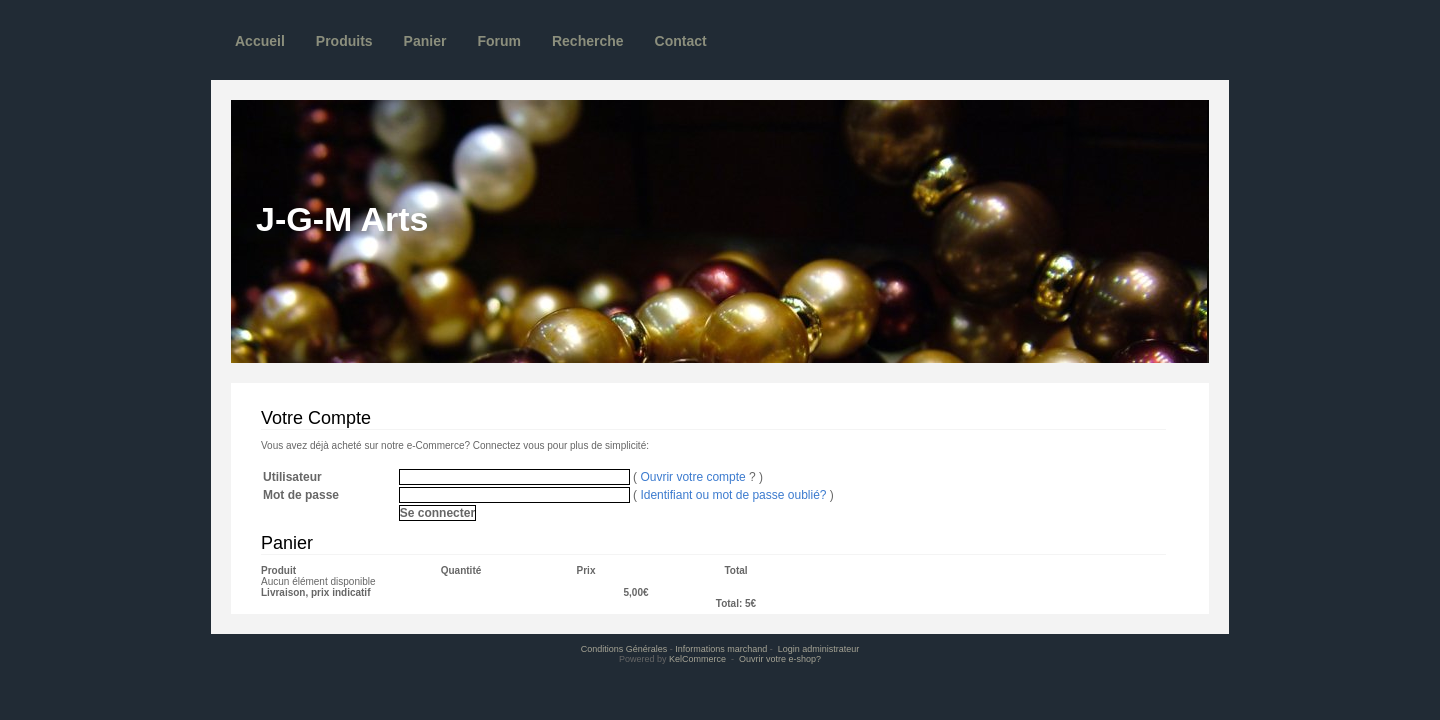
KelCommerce (699, 659)
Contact (681, 41)
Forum (499, 41)
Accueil (260, 41)
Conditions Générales (624, 649)
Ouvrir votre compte (692, 477)
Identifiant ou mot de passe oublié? (733, 495)
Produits (344, 41)
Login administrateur (819, 649)
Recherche (588, 41)
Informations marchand (721, 649)
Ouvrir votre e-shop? (780, 659)
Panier (425, 41)
